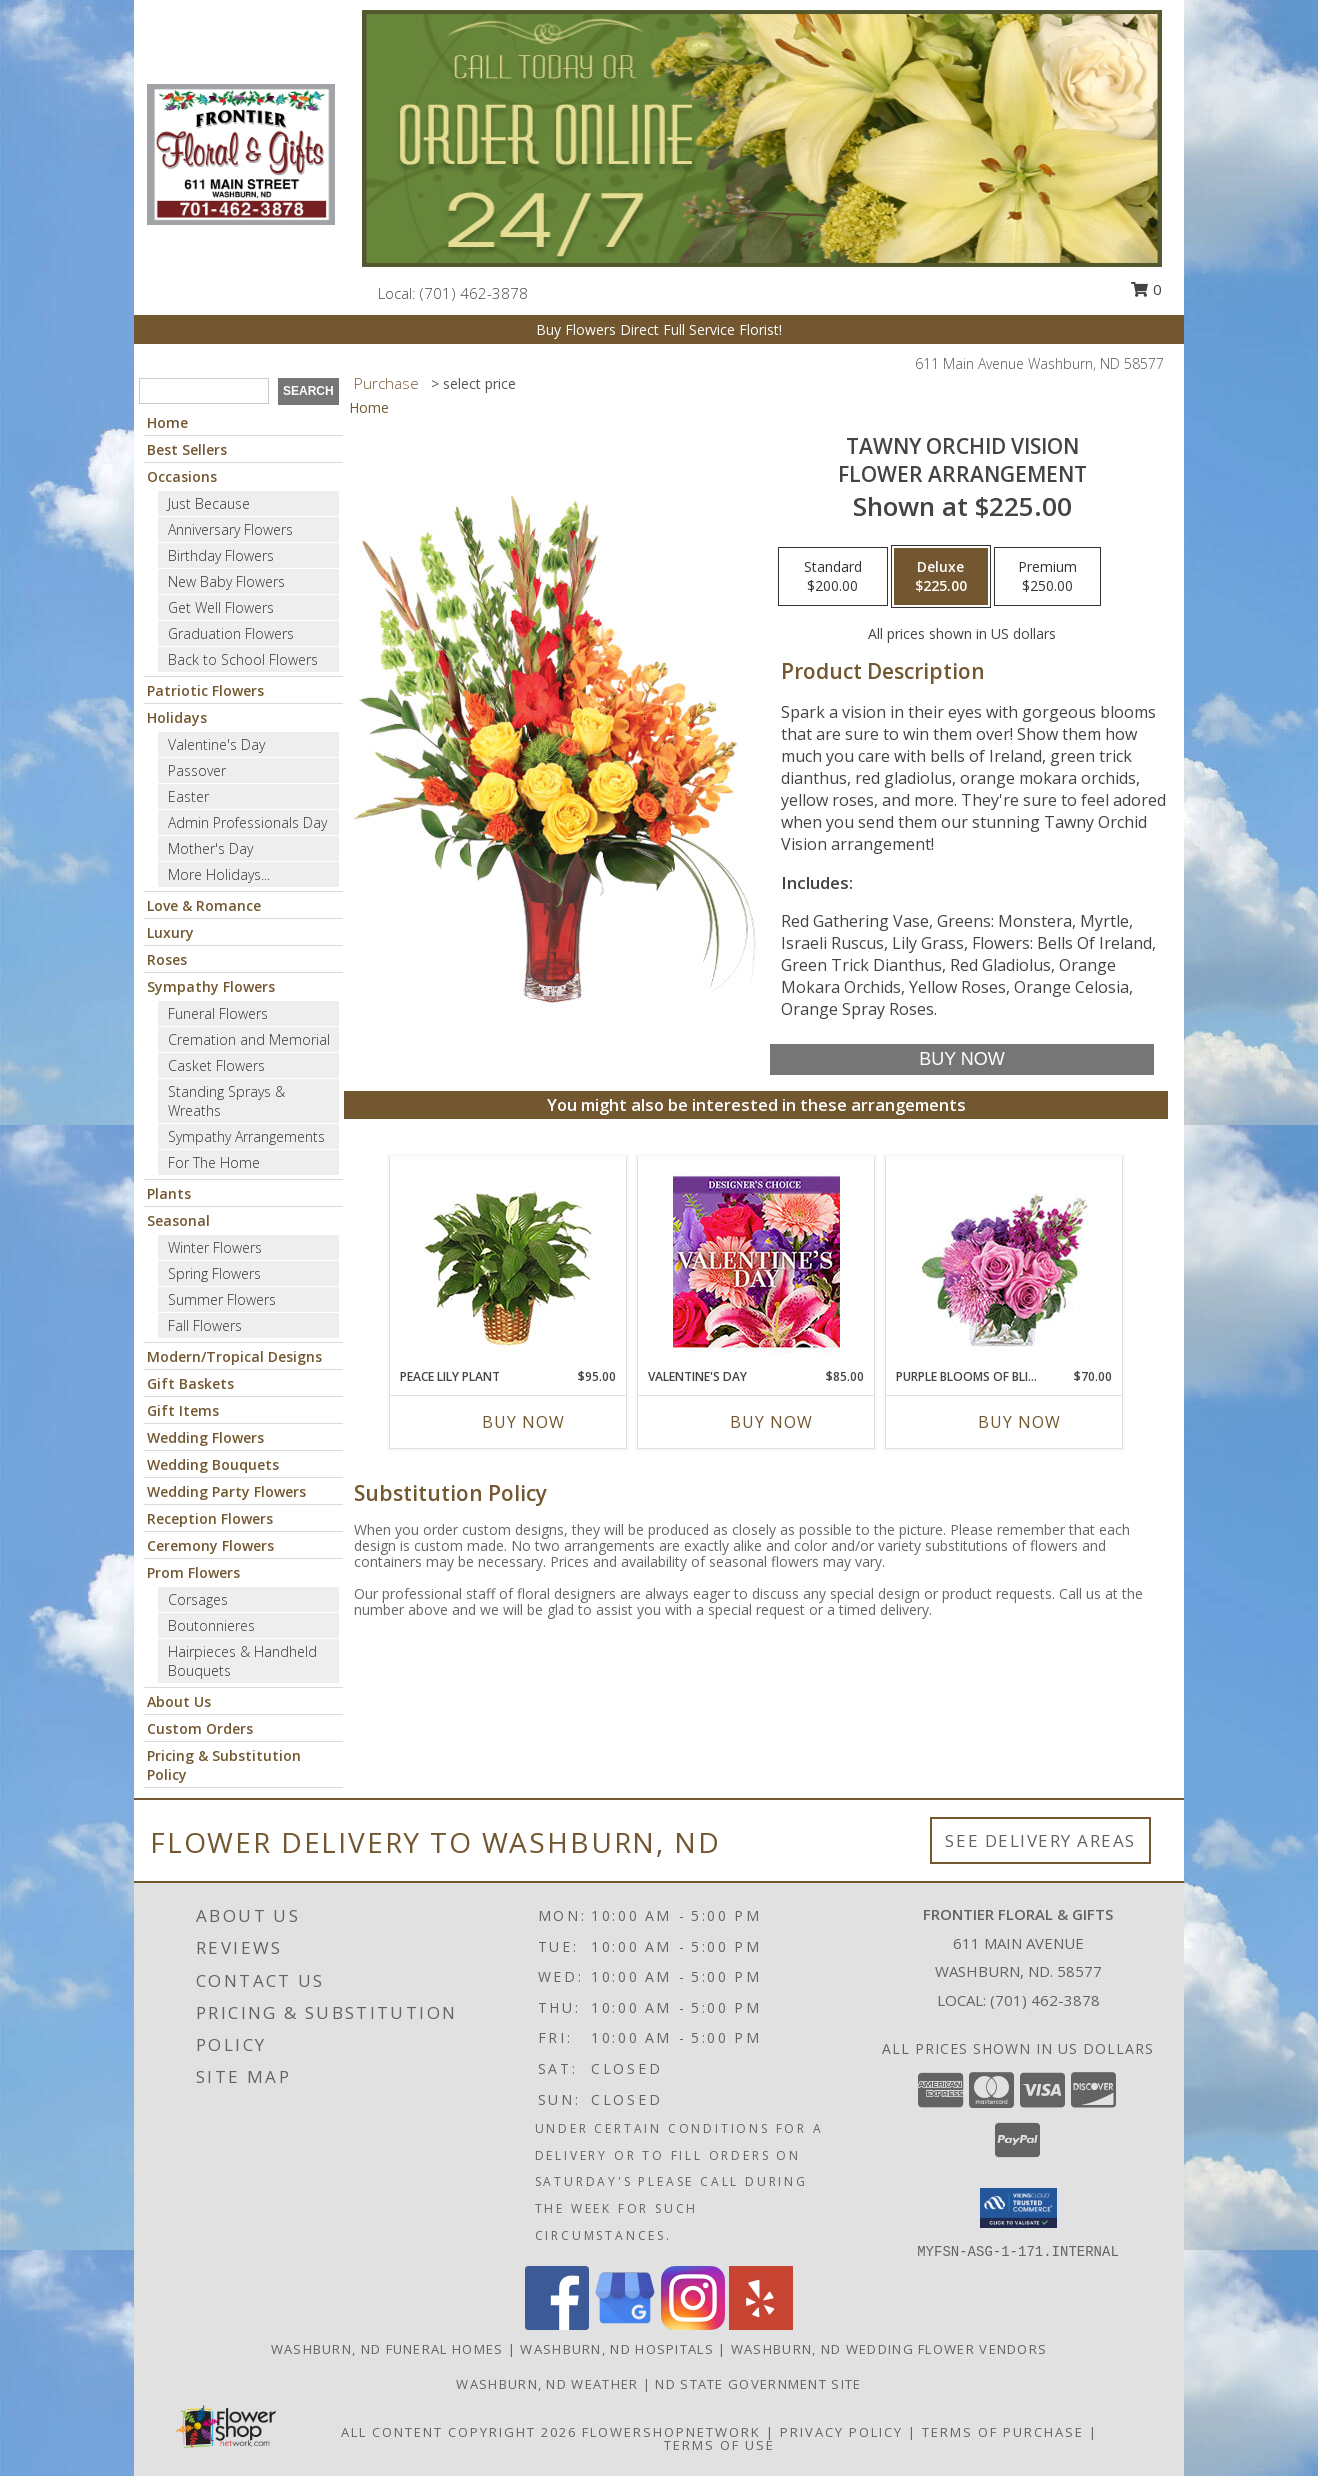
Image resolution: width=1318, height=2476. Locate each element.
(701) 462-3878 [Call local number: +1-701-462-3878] (474, 293)
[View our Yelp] (761, 2324)
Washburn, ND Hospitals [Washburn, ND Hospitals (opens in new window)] (617, 2349)
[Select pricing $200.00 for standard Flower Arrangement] (833, 577)
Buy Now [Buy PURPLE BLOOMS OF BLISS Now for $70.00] (1019, 1422)
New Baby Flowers (226, 581)
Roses (167, 959)
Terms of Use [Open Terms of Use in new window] (719, 2445)
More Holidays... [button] (219, 874)
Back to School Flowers (243, 659)
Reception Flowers (210, 1518)
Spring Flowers (214, 1273)
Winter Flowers (215, 1247)
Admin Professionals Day (247, 822)
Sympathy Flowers (211, 986)
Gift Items (183, 1410)
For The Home (214, 1162)
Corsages (198, 1599)
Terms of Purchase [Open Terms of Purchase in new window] (1003, 2432)
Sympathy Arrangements (246, 1136)
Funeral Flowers (218, 1013)
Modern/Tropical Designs (234, 1356)
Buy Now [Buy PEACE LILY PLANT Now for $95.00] (523, 1422)
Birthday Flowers (221, 555)
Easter (188, 796)
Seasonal (178, 1220)
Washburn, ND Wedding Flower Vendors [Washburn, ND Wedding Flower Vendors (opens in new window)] (889, 2349)
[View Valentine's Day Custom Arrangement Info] (756, 1262)
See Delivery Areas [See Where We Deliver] (1040, 1840)
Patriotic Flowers (205, 690)
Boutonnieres (211, 1625)
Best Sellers (187, 449)
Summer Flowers (222, 1299)
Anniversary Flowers (230, 529)
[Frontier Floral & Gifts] (241, 152)
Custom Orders (200, 1728)
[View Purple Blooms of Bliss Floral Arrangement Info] (1004, 1262)
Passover (197, 770)
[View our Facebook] (557, 2324)
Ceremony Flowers (210, 1545)
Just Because (209, 503)
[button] (1018, 2208)
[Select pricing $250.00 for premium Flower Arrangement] (1047, 577)
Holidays (177, 717)
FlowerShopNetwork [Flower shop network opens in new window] (671, 2432)
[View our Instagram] (693, 2324)
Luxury (170, 932)
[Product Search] (204, 391)
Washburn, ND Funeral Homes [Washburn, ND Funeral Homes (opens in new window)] (387, 2349)
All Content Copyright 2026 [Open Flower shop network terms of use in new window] (459, 2432)
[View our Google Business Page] (625, 2324)
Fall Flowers (205, 1325)
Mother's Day (210, 848)
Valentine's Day (216, 744)
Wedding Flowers (205, 1437)
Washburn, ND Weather (547, 2384)
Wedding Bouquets (213, 1464)
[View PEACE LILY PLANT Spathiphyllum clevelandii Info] (508, 1262)
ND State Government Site (758, 2384)
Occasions (182, 476)
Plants (169, 1193)
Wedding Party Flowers (226, 1491)
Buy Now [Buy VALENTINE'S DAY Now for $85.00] (771, 1422)
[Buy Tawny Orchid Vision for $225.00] (961, 1059)
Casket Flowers (216, 1065)
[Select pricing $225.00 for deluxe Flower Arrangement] (941, 577)
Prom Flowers (193, 1572)
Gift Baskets (190, 1383)
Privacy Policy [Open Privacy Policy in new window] (841, 2432)
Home (167, 422)
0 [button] (1146, 289)
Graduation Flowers (231, 633)
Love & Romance (204, 905)
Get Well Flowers (221, 607)
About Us (179, 1701)
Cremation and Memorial (249, 1039)
